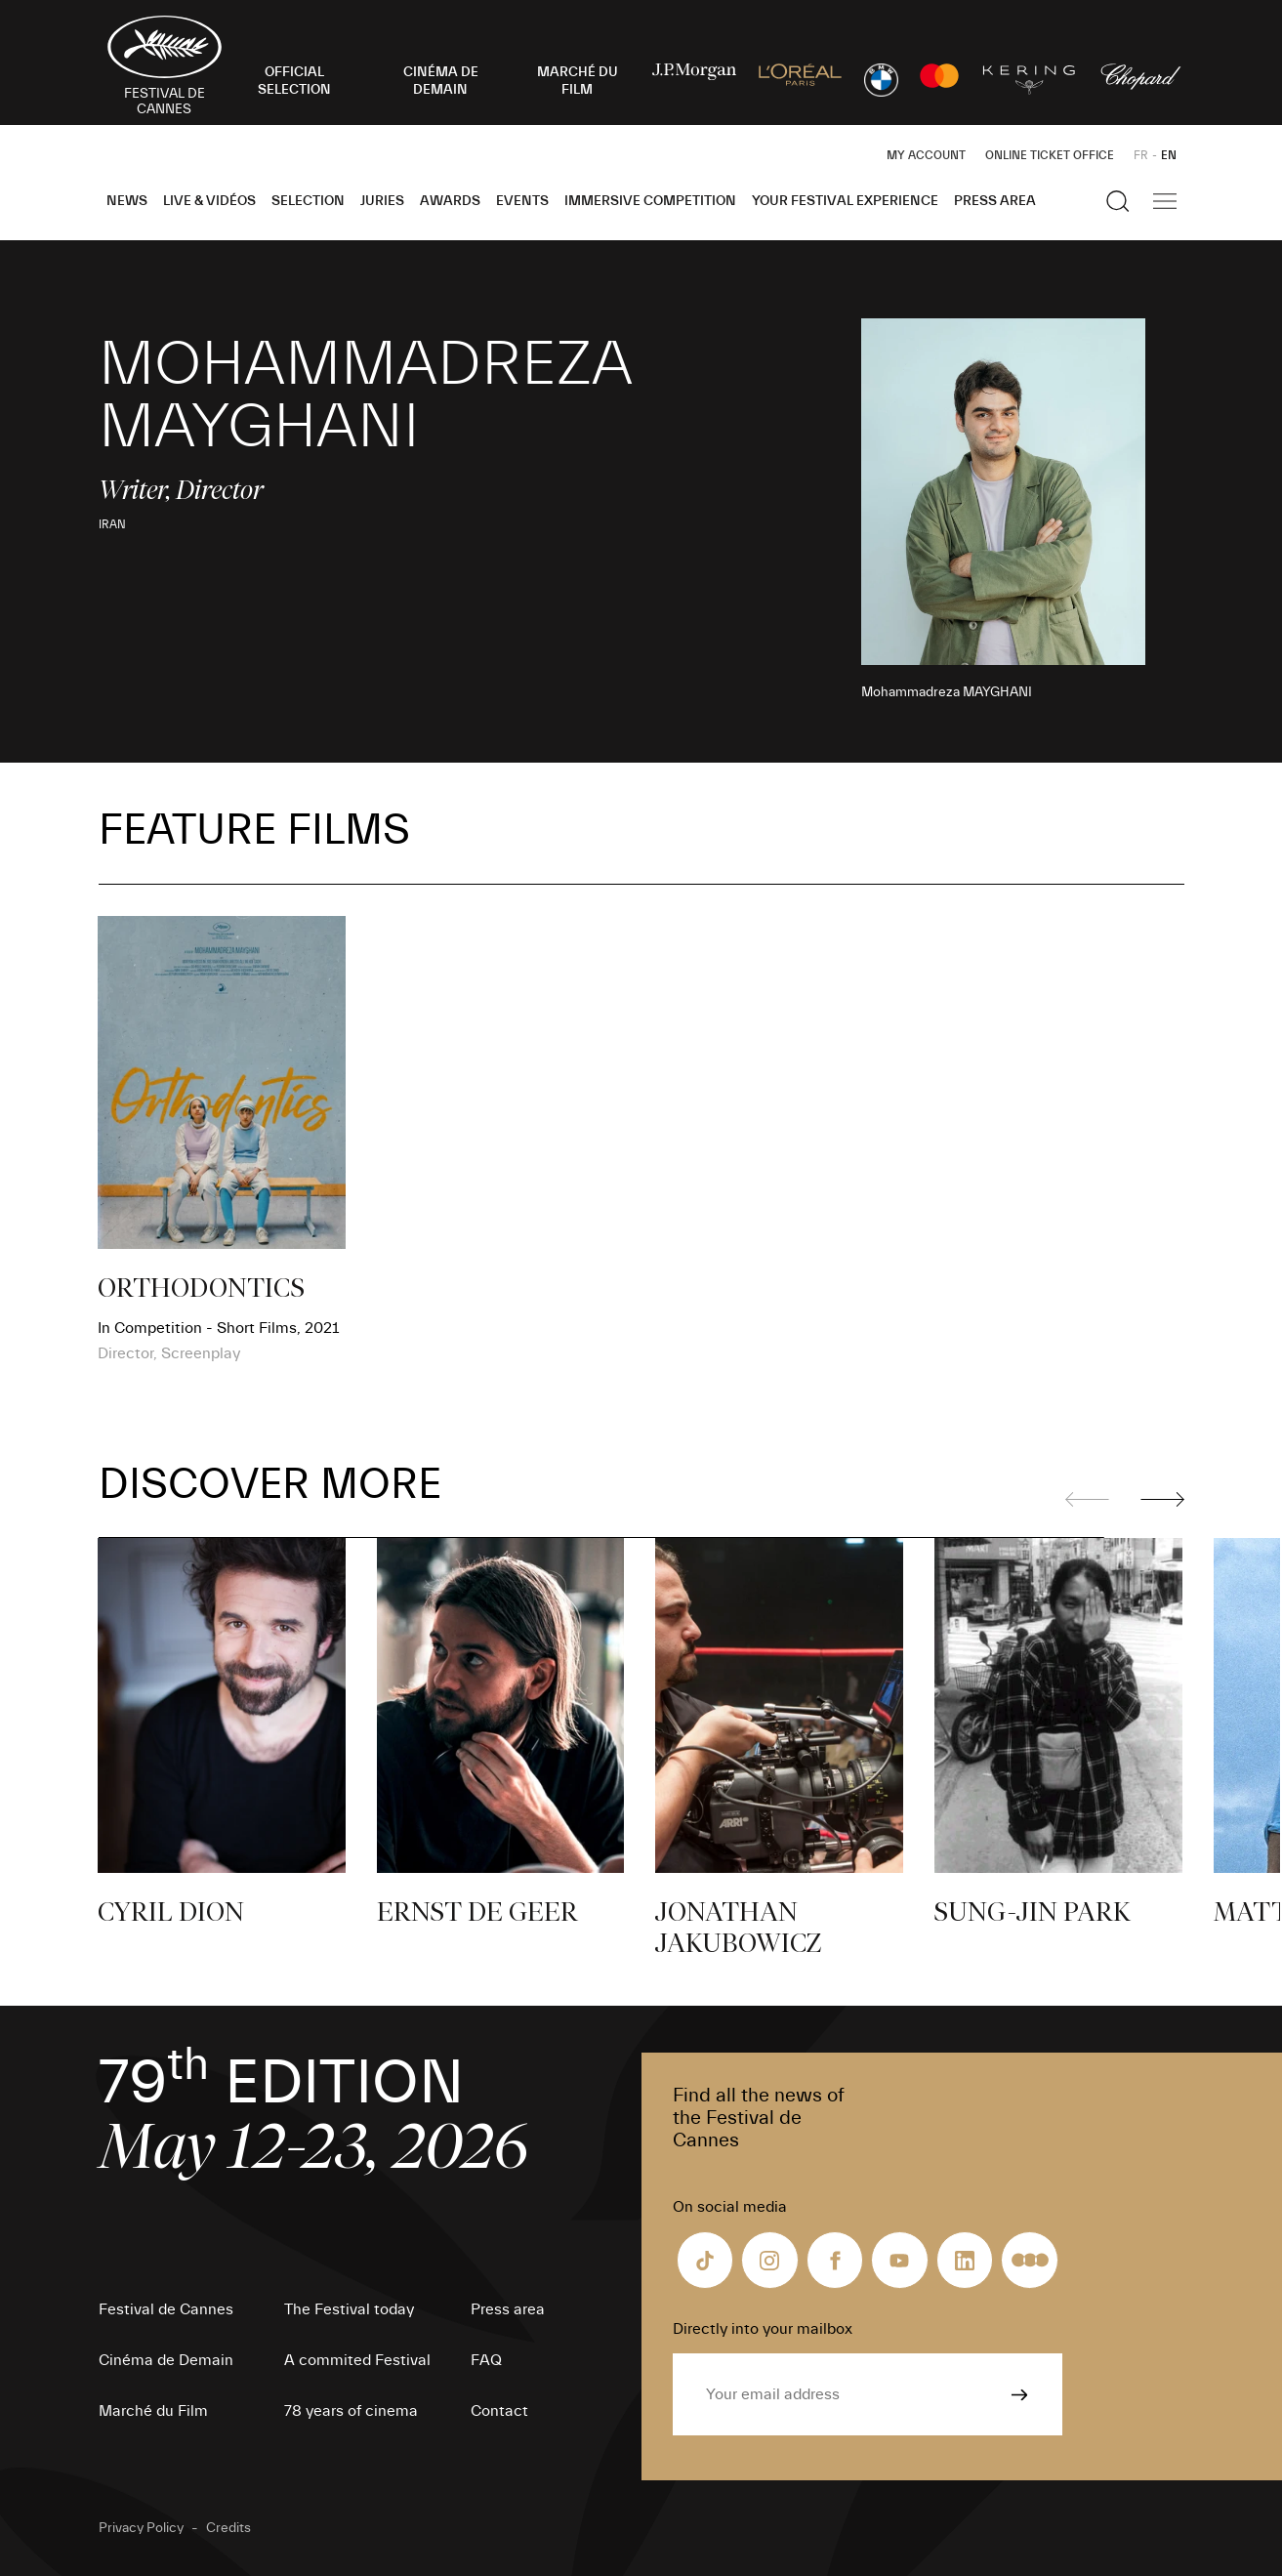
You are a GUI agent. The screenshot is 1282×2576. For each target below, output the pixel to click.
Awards (450, 201)
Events (522, 201)
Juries (382, 201)
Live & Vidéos (209, 201)
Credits (228, 2528)
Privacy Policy (141, 2528)
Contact (499, 2411)
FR (1141, 155)
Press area (995, 201)
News (126, 201)
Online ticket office (1049, 155)
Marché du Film (153, 2411)
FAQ (486, 2360)
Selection (308, 201)
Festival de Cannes (166, 2309)
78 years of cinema (351, 2411)
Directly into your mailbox (762, 2329)
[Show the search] (1118, 201)
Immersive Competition (650, 201)
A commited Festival (357, 2360)
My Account (926, 155)
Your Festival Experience (845, 201)
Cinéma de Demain (166, 2360)
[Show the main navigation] (1165, 201)
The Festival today (349, 2309)
